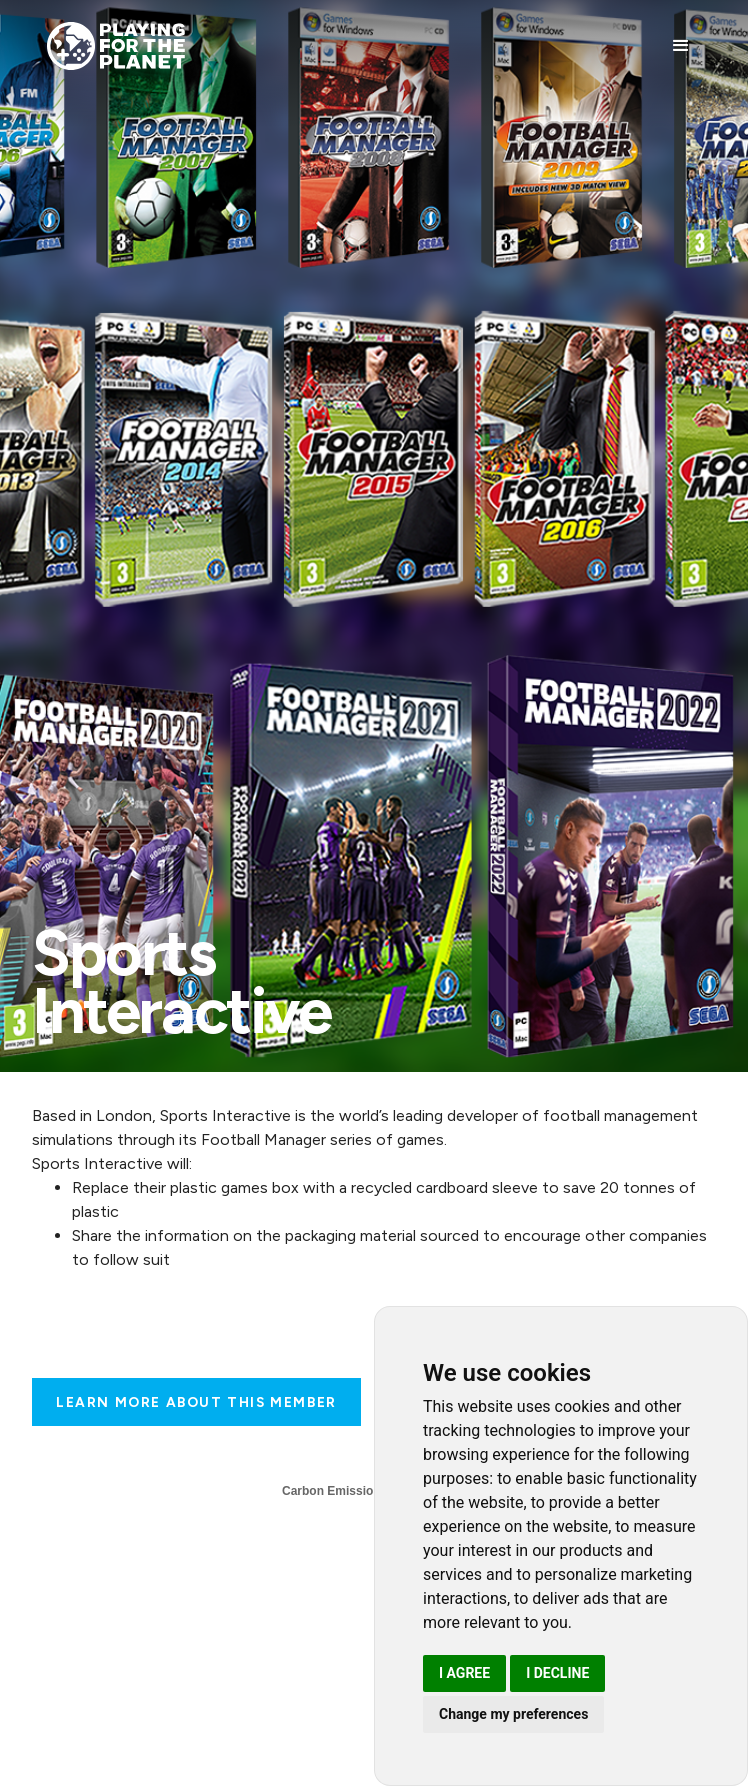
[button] (681, 46)
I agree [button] (464, 1673)
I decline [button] (557, 1673)
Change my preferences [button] (513, 1714)
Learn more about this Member (196, 1402)
